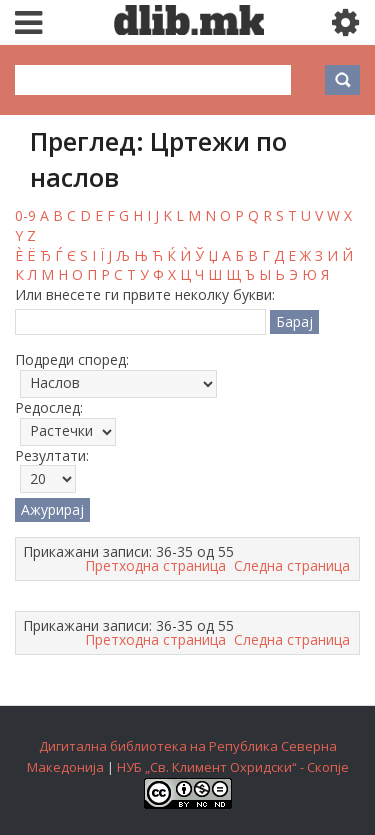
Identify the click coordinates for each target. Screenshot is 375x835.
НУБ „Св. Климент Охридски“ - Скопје (233, 767)
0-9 (25, 215)
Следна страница (292, 565)
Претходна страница (155, 565)
